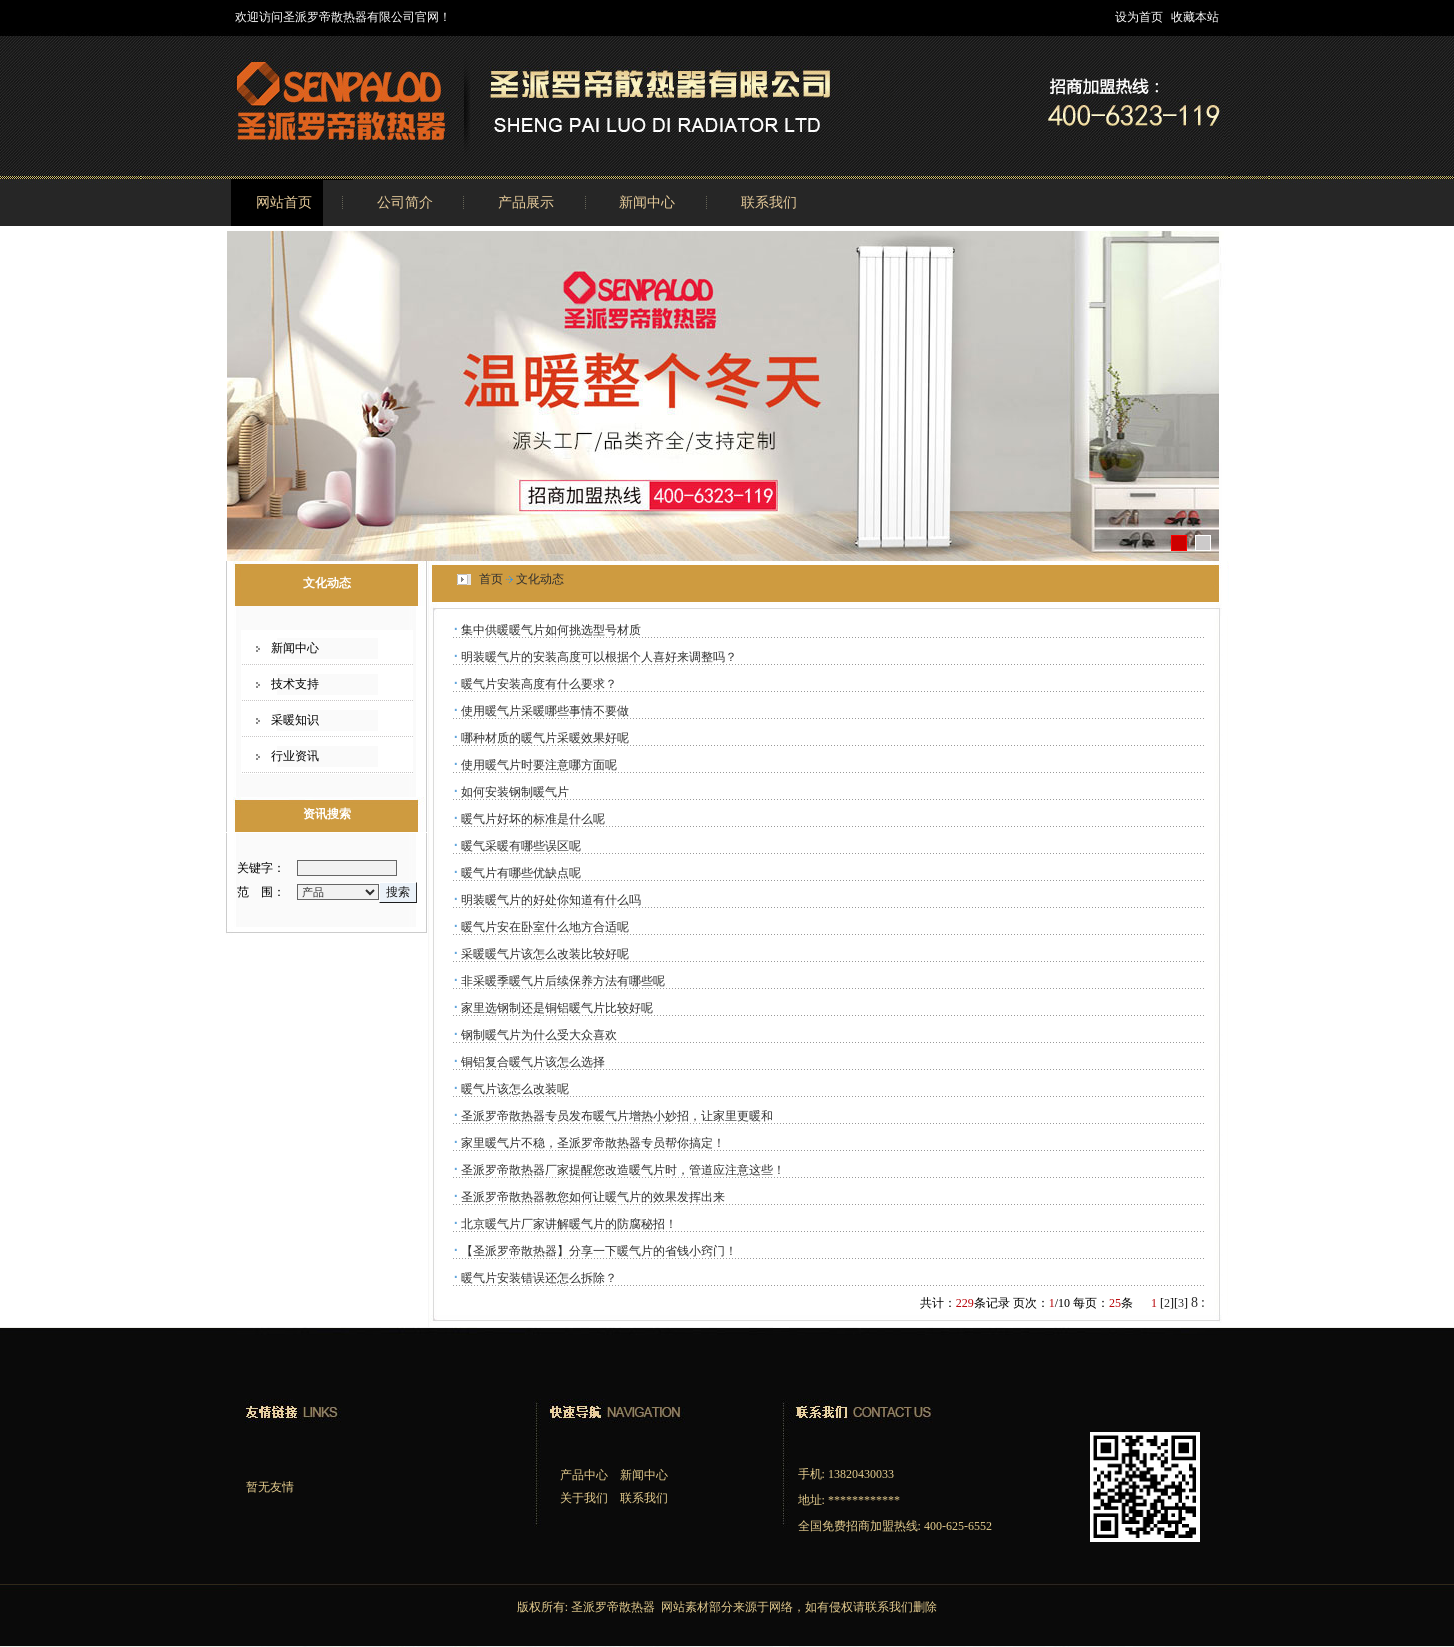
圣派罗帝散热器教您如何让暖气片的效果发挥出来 (593, 1197)
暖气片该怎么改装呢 (515, 1089)
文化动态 (540, 579)
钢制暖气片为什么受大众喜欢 (539, 1035)
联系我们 (769, 202)
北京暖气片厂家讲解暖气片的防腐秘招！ (569, 1224)
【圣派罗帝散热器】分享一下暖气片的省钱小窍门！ (599, 1251)
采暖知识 (295, 720)
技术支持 (295, 684)
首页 (491, 579)
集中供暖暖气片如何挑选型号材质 (551, 630)
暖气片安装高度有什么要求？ (539, 684)
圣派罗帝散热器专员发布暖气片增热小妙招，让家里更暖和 (617, 1116)
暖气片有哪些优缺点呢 (521, 873)
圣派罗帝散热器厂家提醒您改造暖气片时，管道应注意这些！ (623, 1170)
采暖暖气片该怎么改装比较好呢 (545, 954)
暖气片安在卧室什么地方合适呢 (545, 927)
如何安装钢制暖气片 (515, 792)
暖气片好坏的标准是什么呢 (533, 819)
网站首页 (284, 202)
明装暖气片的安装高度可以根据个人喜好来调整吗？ (599, 657)
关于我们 (584, 1498)
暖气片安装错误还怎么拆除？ (539, 1278)
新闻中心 (647, 202)
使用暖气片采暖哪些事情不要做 (545, 711)
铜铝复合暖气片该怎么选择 (533, 1062)
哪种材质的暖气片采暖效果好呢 (545, 738)
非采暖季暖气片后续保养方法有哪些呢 (563, 981)
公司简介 (405, 202)
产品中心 (584, 1475)
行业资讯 (295, 756)
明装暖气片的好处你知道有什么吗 (551, 900)
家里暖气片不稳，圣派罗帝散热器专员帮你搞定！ (593, 1143)
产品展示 (526, 202)
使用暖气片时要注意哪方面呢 (539, 765)
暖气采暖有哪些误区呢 (521, 846)
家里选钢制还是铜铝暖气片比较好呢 (557, 1008)
